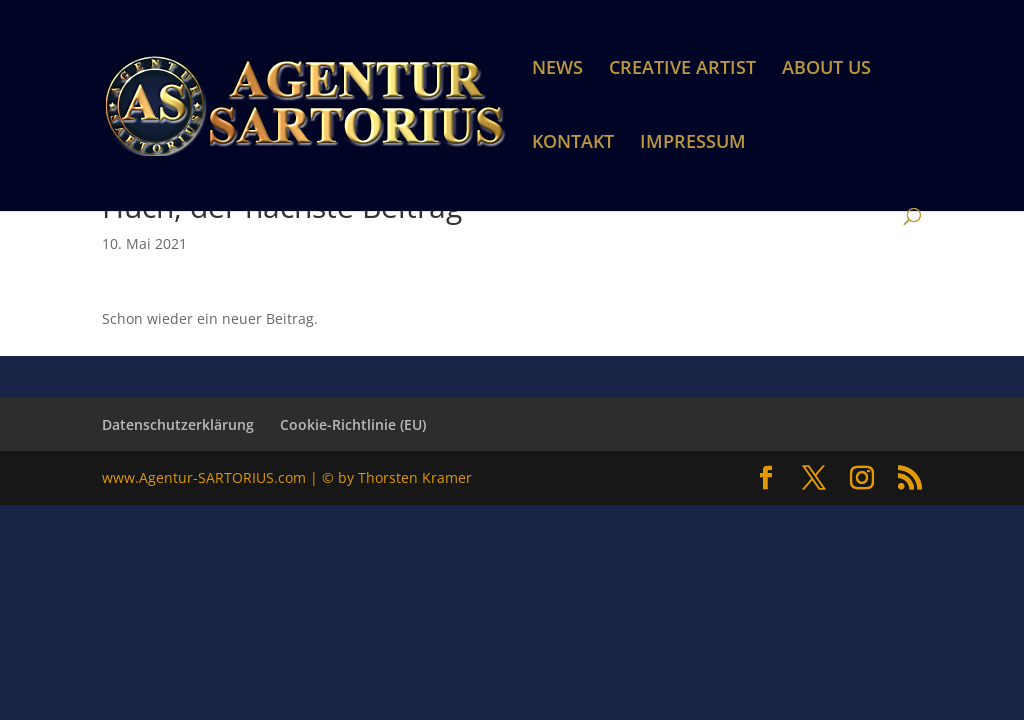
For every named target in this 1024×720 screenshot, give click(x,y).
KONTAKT (573, 143)
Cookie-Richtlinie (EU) (353, 424)
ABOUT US (826, 69)
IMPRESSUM (693, 143)
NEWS (557, 69)
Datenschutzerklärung (178, 424)
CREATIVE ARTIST (682, 69)
